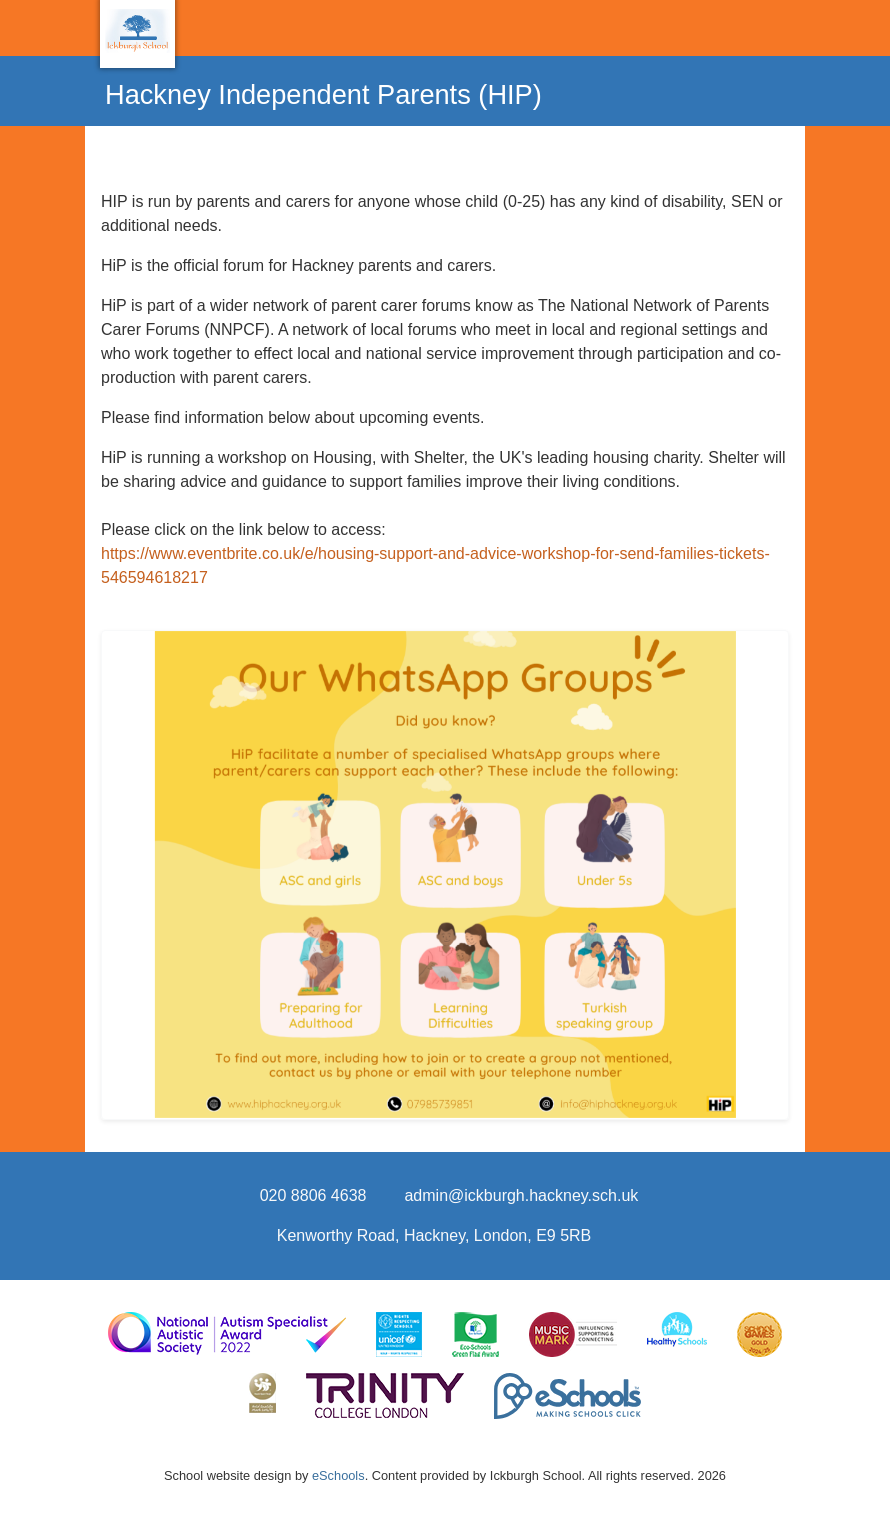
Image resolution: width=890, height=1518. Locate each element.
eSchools (338, 1475)
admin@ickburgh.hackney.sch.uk (521, 1195)
